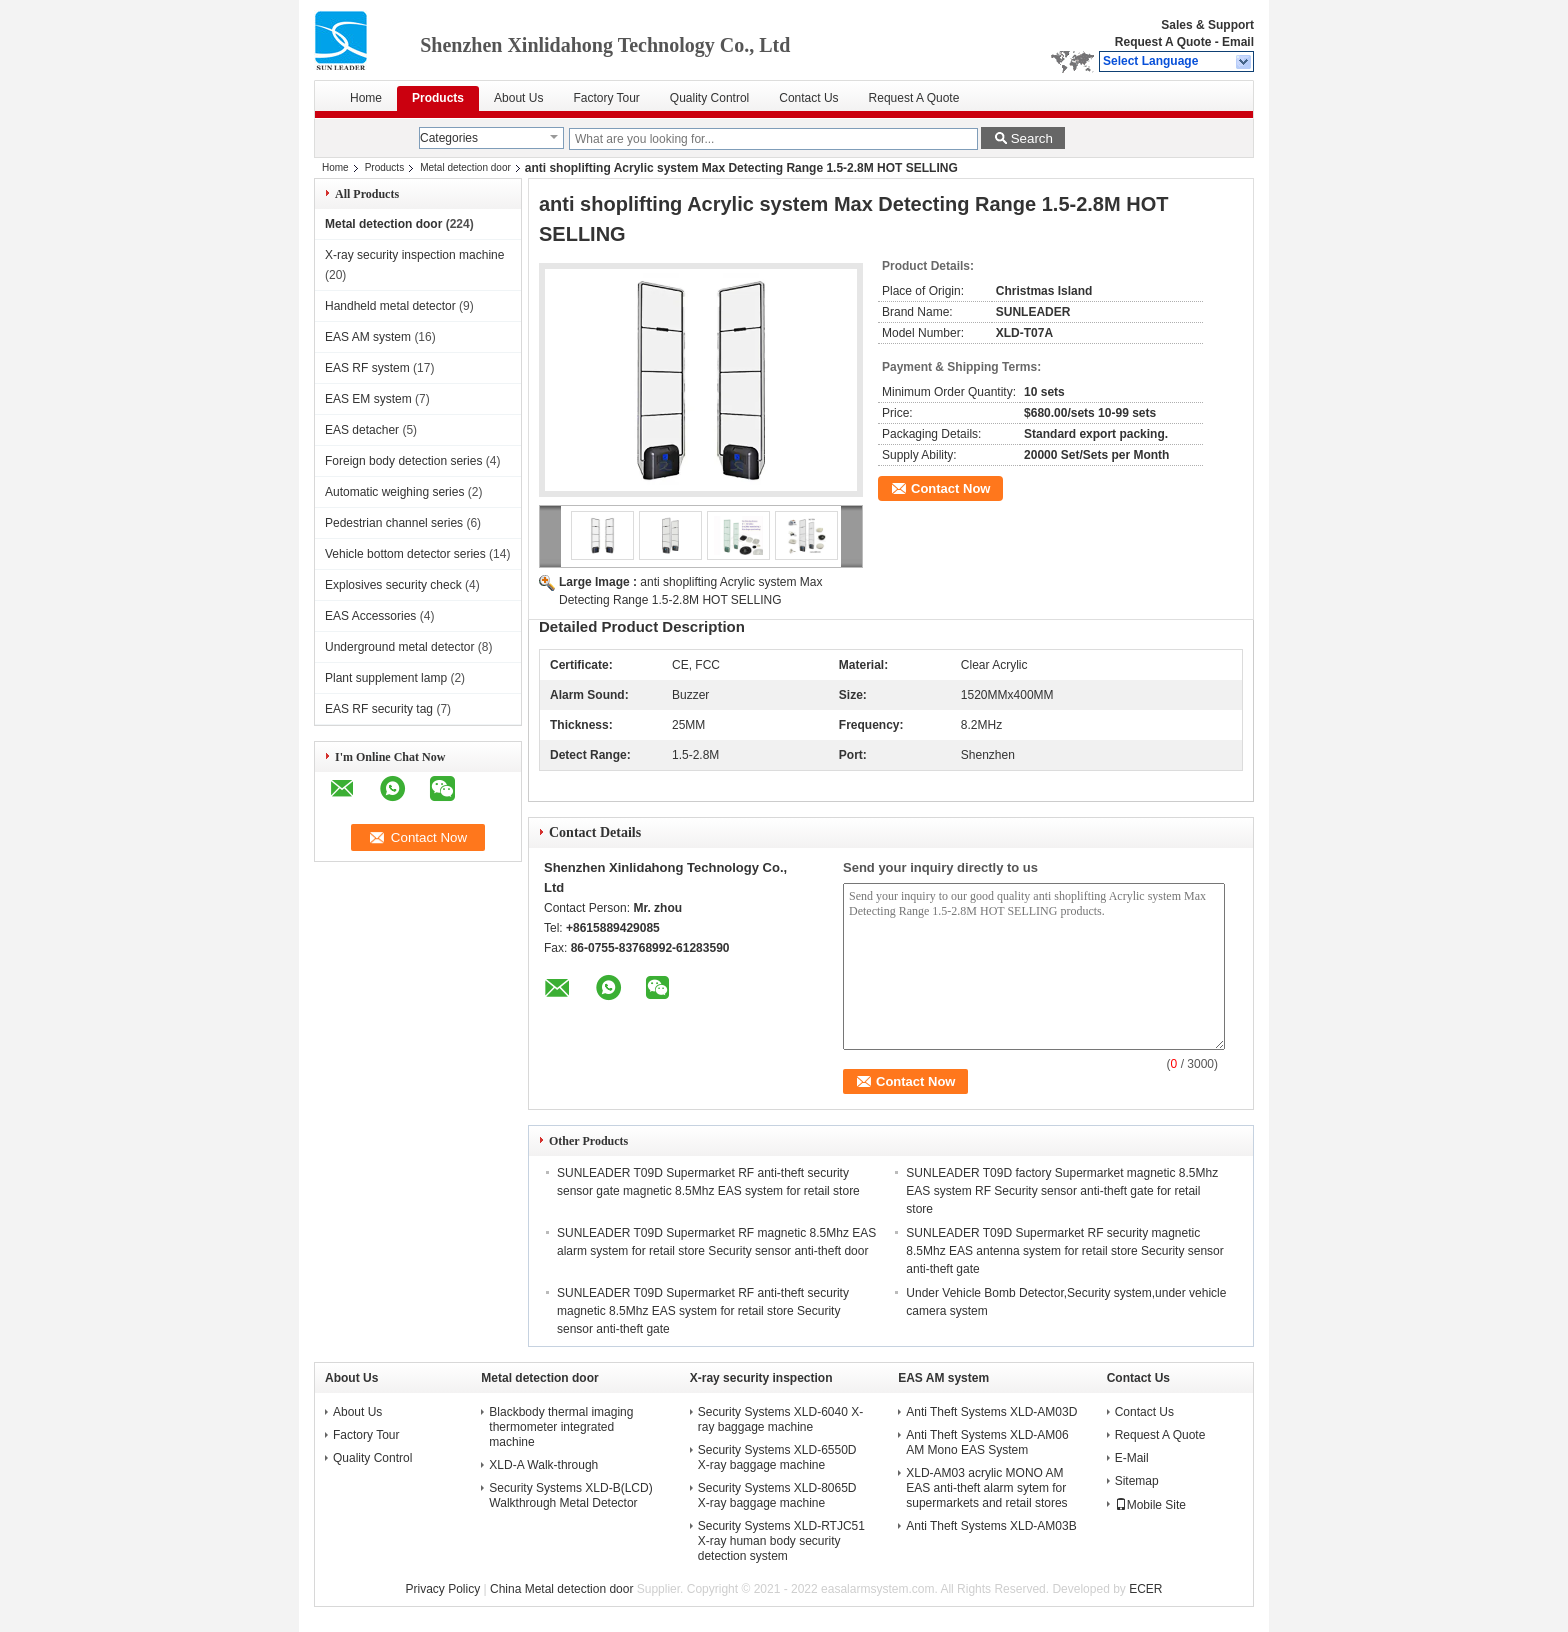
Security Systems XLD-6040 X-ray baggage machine (780, 1419)
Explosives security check (393, 585)
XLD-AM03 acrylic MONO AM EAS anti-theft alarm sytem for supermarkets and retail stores (986, 1488)
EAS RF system (367, 368)
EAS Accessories (370, 616)
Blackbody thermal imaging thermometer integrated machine (561, 1427)
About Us (518, 98)
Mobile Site (1150, 1505)
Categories (449, 138)
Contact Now (950, 488)
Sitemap (1137, 1481)
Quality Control (709, 98)
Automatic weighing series (394, 492)
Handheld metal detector (390, 306)
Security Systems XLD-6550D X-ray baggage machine (777, 1457)
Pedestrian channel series (394, 523)
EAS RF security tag (379, 709)
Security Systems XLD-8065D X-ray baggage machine (777, 1495)
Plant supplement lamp (386, 678)
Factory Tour (606, 98)
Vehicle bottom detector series (405, 554)
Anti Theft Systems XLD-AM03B (991, 1526)
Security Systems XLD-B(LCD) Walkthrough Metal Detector (570, 1495)
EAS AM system (368, 337)
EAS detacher (362, 430)
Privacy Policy (443, 1589)
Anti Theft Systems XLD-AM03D (991, 1412)
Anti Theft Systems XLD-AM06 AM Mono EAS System (987, 1442)
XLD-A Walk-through (543, 1465)
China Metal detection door (561, 1589)
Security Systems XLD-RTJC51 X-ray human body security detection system (781, 1541)
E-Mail (1132, 1458)
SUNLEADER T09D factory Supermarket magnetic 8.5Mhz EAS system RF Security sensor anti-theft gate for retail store (1062, 1191)
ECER (1145, 1589)
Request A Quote (1163, 42)
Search (1032, 138)
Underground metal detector (399, 647)
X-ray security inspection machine (414, 255)
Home (366, 98)
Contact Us (808, 98)
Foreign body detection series (403, 461)
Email (1238, 42)
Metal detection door (465, 167)
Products (438, 98)
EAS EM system (368, 399)
